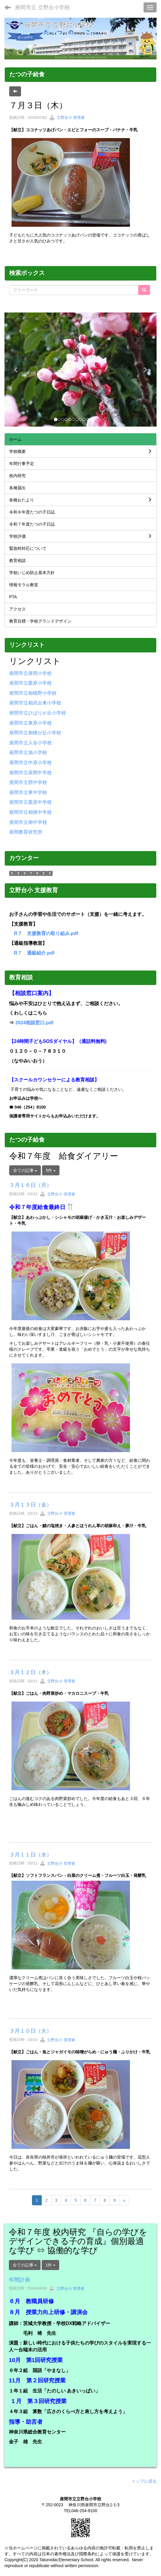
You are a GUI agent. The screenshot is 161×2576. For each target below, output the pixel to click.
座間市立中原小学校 (30, 762)
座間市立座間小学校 (30, 673)
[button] (15, 369)
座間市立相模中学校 (30, 812)
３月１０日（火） (30, 2031)
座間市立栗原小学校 (30, 683)
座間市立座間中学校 (30, 772)
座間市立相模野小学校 (33, 693)
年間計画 (19, 2280)
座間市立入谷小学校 (30, 742)
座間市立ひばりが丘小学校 (37, 712)
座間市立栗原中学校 (30, 802)
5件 (51, 1170)
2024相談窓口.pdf (34, 1022)
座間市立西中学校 (28, 782)
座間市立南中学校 (28, 822)
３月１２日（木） (30, 1672)
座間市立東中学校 (28, 792)
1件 (51, 2265)
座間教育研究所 (25, 832)
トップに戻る (144, 2481)
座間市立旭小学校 (28, 752)
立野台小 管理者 (67, 117)
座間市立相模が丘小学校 (35, 732)
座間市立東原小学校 (30, 722)
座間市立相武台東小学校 (35, 702)
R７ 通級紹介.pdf (34, 952)
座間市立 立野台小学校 (42, 7)
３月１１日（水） (30, 1855)
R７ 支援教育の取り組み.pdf (46, 933)
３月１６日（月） (30, 1185)
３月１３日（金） (30, 1505)
